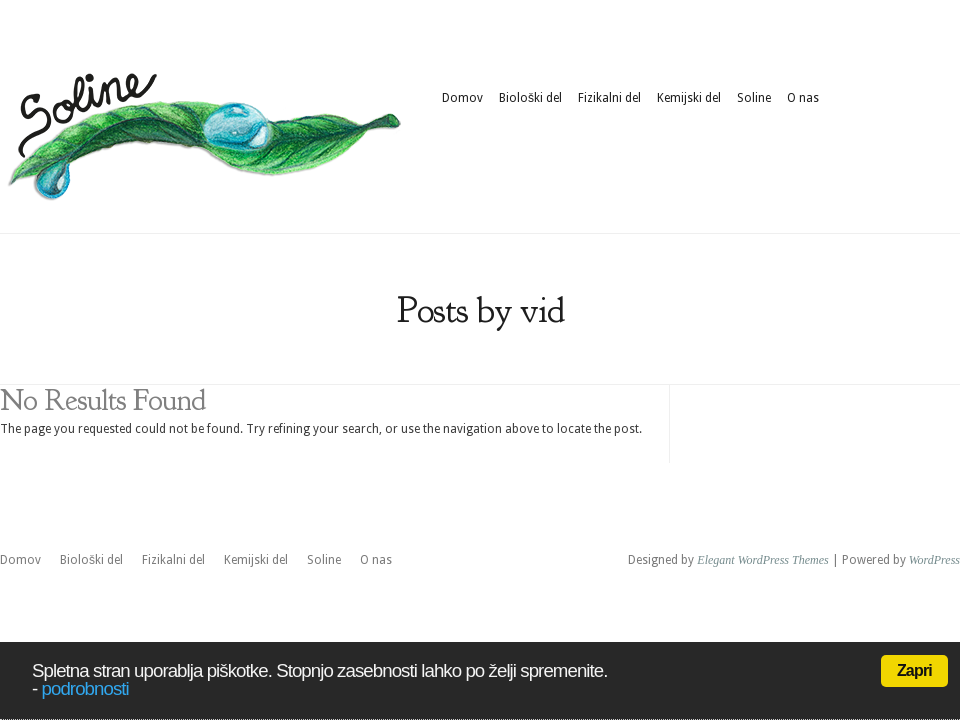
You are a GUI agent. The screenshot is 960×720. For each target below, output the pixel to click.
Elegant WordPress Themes (762, 560)
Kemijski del (689, 98)
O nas (803, 98)
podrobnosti (85, 688)
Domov (462, 98)
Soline (754, 98)
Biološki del (530, 98)
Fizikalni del (609, 98)
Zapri (914, 670)
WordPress (934, 560)
